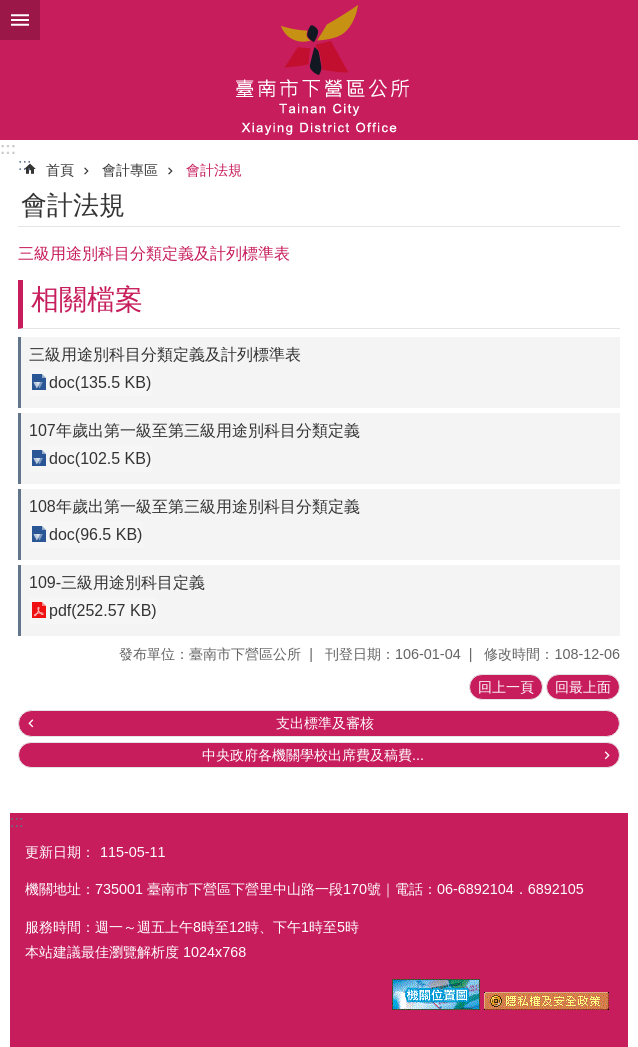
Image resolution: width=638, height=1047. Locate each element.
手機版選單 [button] (20, 20)
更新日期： (60, 852)
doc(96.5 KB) (95, 534)
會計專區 (130, 170)
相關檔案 (87, 299)
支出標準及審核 (325, 723)
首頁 (60, 170)
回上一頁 (506, 687)
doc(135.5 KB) (100, 382)
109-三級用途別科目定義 (117, 582)
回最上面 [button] (583, 687)
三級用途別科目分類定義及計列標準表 (165, 354)
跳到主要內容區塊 (10, 10)
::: (8, 148)
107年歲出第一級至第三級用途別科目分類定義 (194, 430)
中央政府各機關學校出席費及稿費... (313, 755)
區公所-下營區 (319, 70)
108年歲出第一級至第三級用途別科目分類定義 (194, 506)
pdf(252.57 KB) (103, 610)
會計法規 (214, 170)
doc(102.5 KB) (100, 458)
